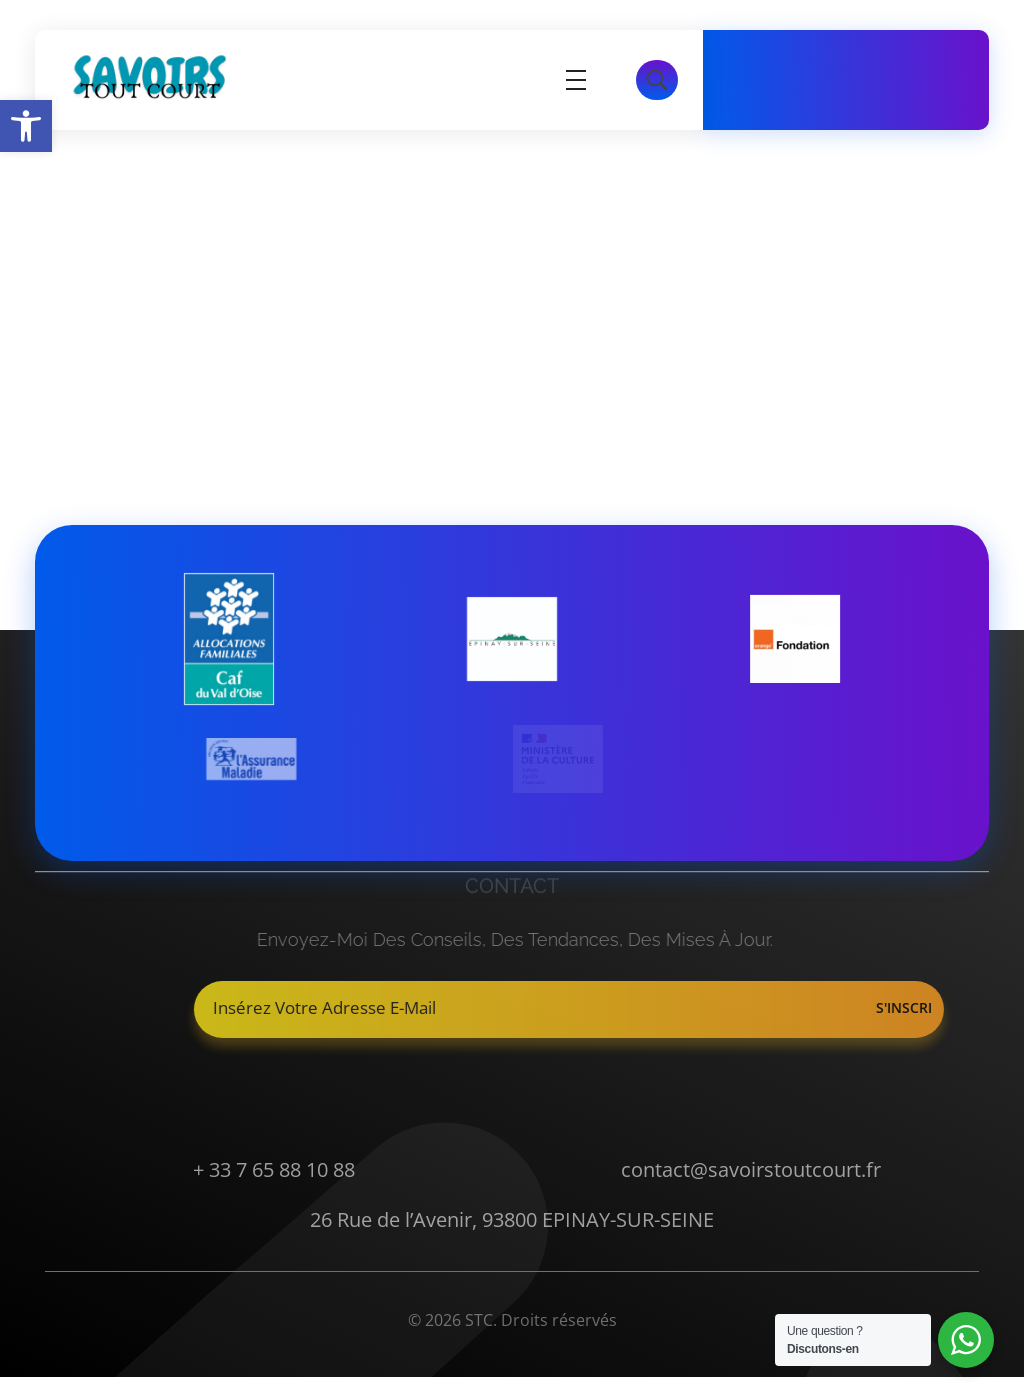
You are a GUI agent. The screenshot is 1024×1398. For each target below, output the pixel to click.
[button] (26, 126)
